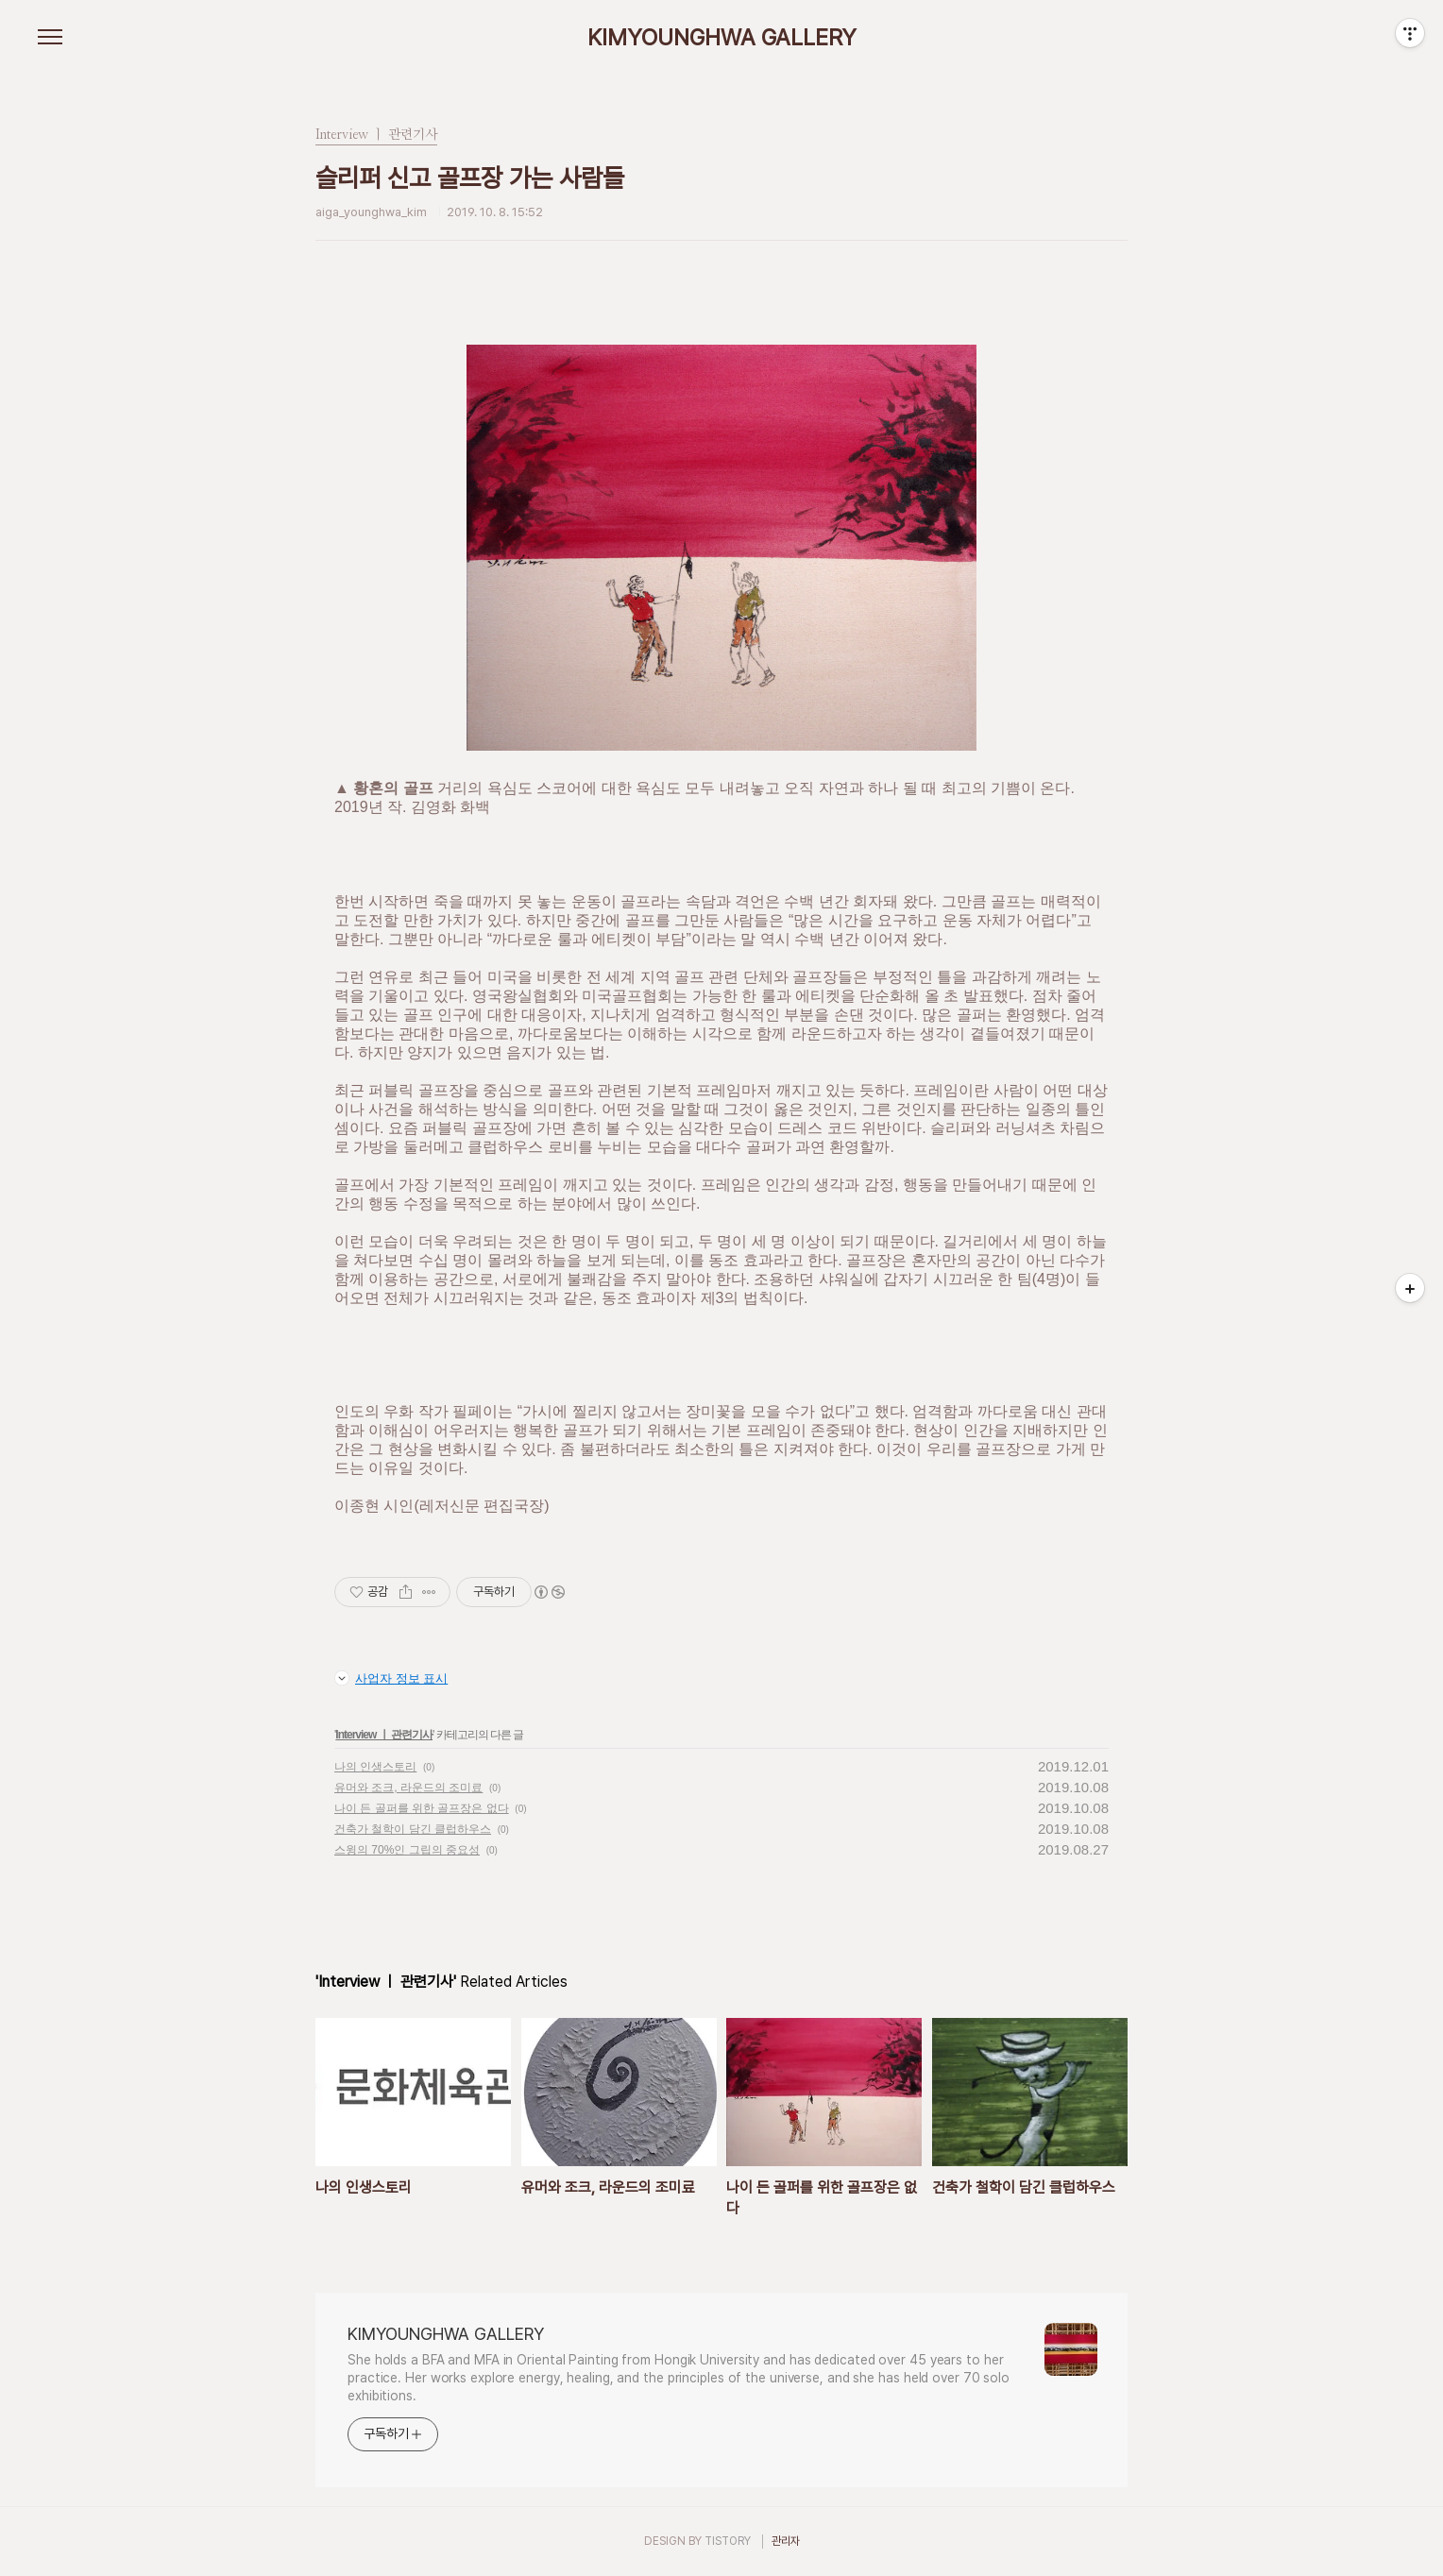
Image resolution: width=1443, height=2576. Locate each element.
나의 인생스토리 (375, 1766)
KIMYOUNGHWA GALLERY (722, 37)
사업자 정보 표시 (391, 1678)
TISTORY (728, 2541)
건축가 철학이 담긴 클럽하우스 (412, 1829)
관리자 (786, 2541)
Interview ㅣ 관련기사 (384, 1734)
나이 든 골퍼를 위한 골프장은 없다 (421, 1808)
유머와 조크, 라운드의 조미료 (408, 1787)
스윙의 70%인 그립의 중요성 (407, 1849)
